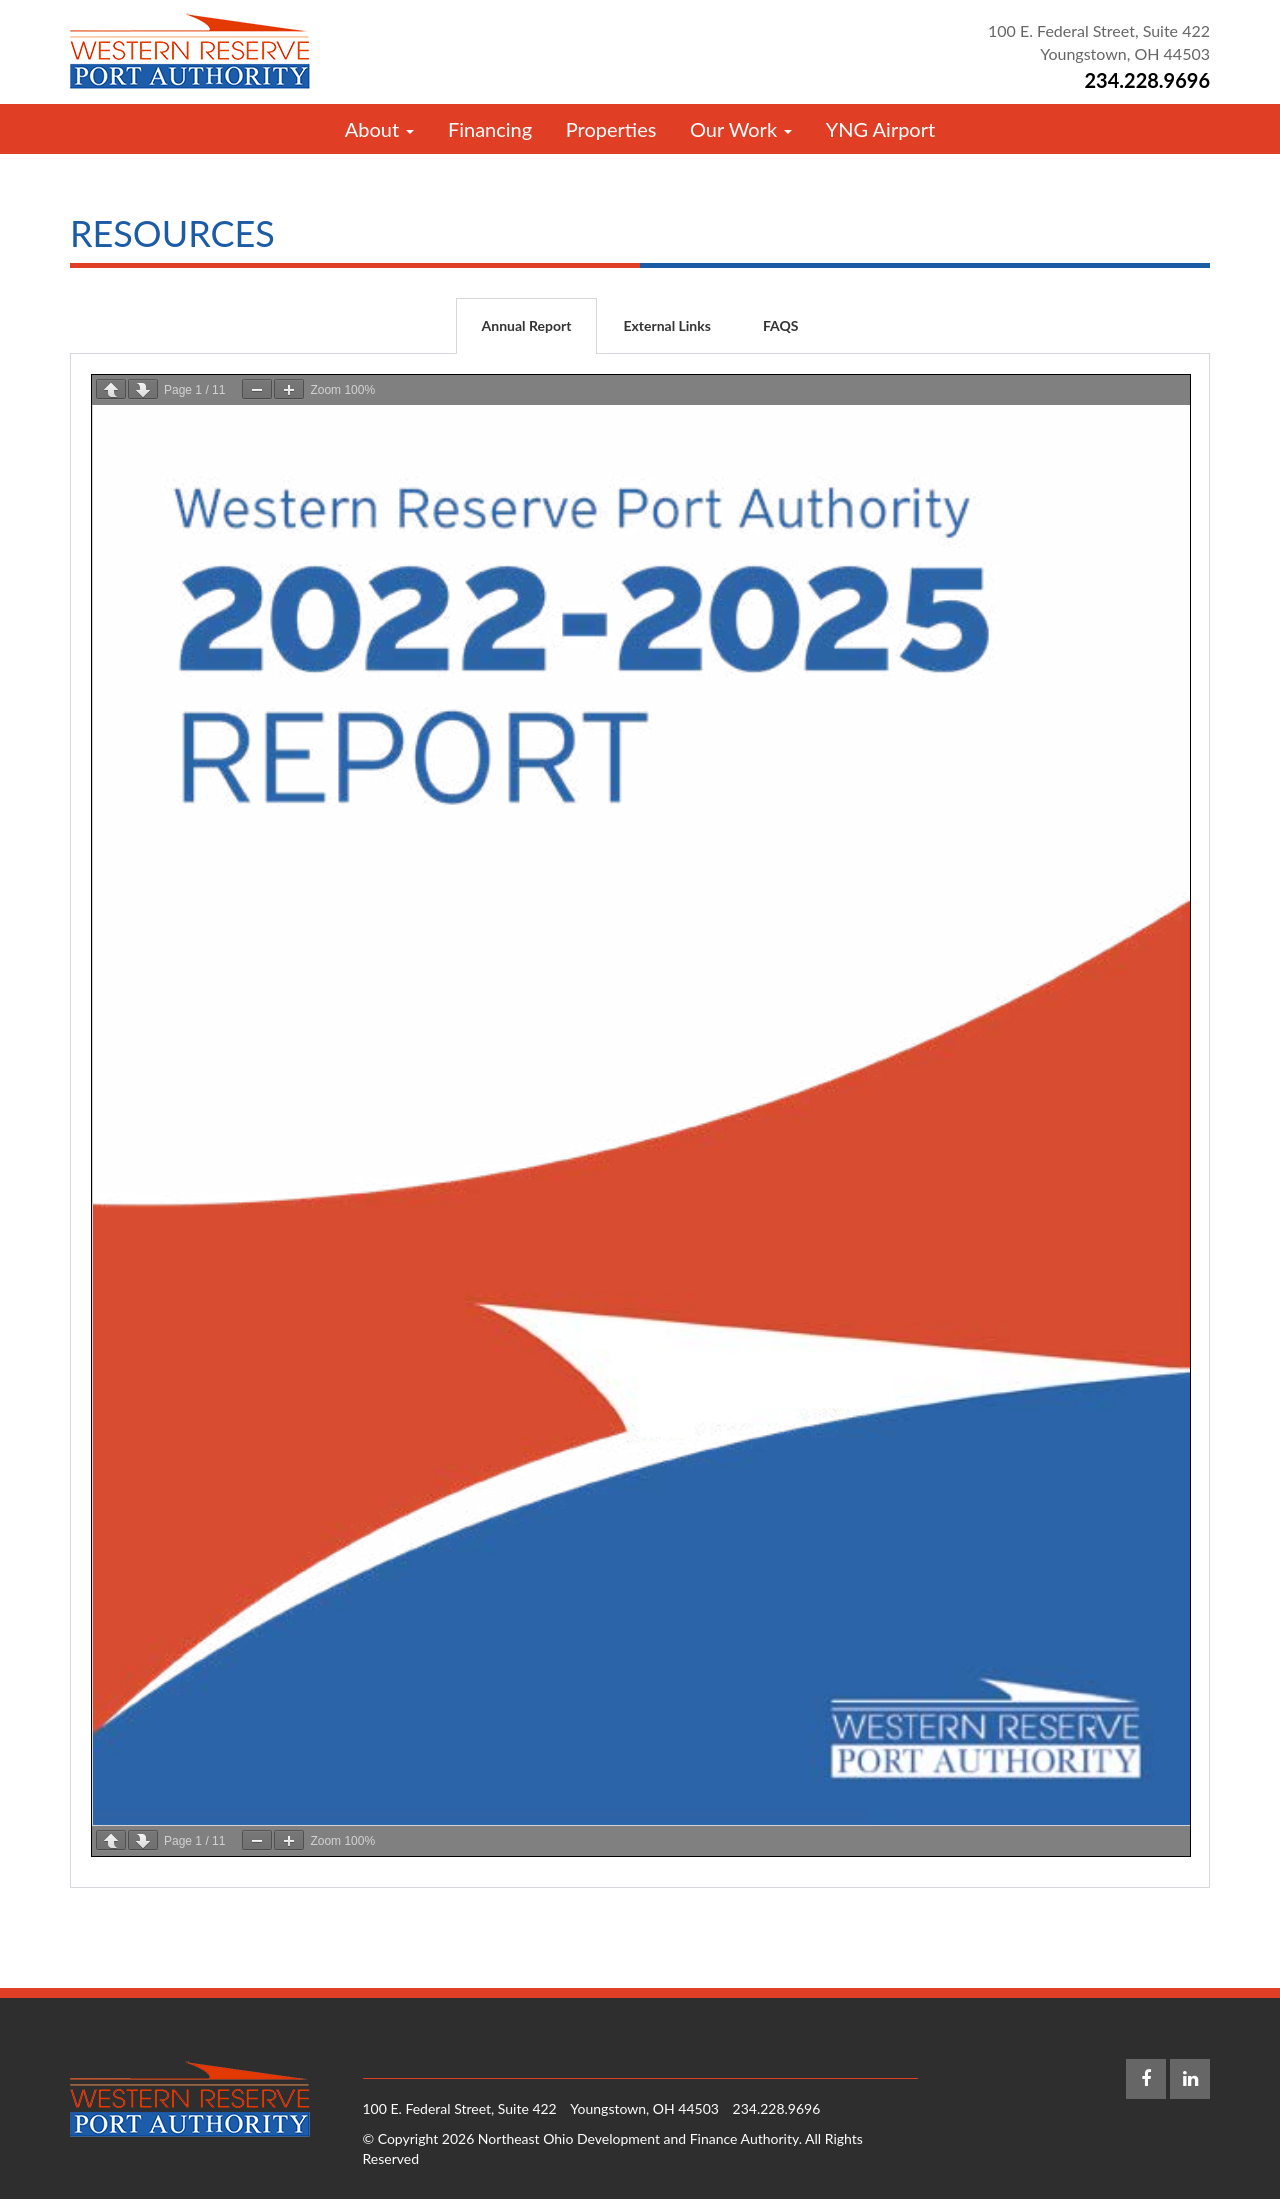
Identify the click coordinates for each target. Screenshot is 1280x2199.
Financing (490, 129)
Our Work (741, 129)
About (379, 129)
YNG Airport (880, 129)
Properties (611, 129)
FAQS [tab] (781, 325)
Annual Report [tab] (527, 325)
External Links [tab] (666, 325)
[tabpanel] (640, 1121)
